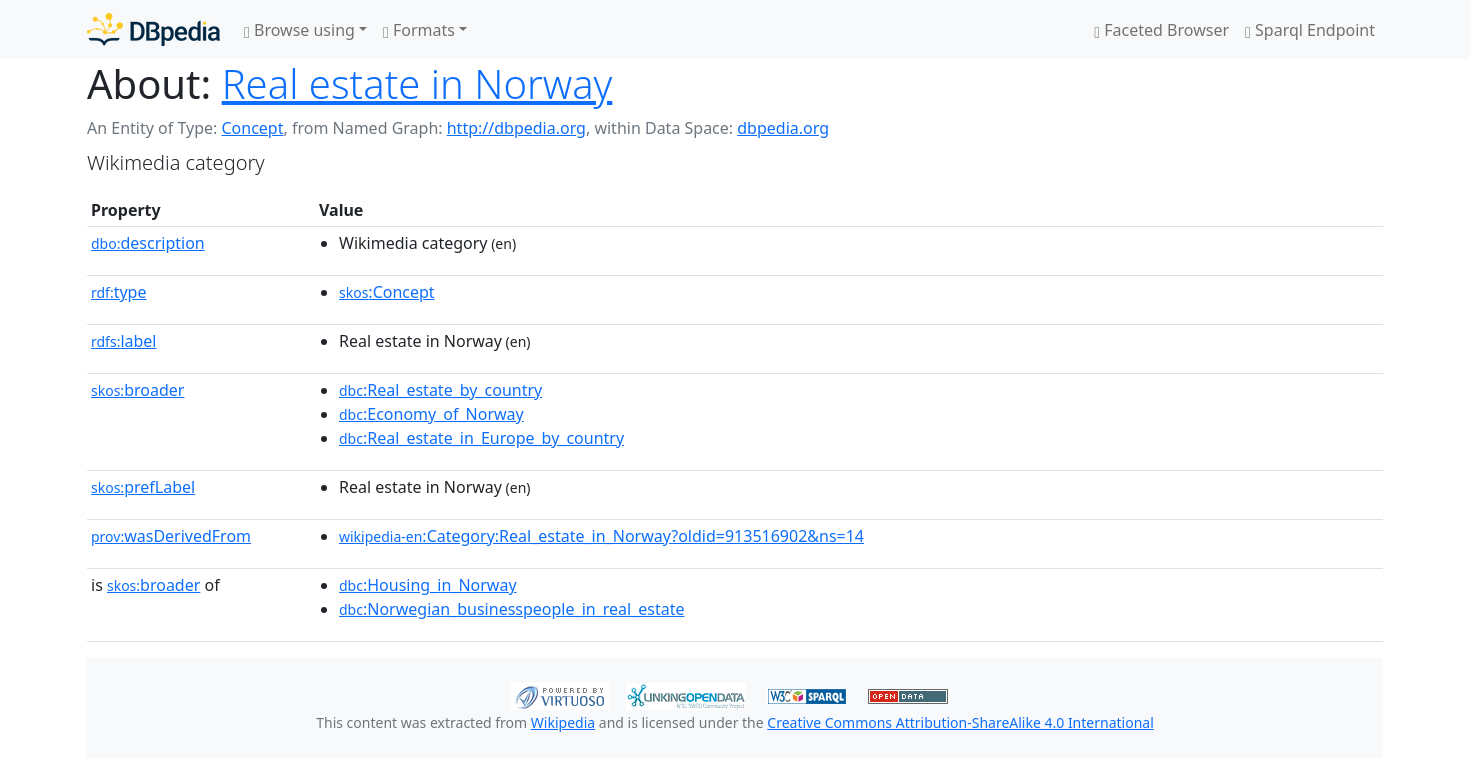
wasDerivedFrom (171, 536)
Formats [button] (419, 30)
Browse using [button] (299, 30)
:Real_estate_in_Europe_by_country (481, 438)
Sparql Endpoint (1310, 30)
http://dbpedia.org (516, 128)
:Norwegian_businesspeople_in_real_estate (512, 609)
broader (137, 390)
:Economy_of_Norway (431, 414)
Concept (252, 128)
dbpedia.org (783, 128)
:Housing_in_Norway (428, 585)
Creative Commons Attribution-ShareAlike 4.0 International (960, 722)
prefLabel (143, 487)
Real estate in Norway (417, 83)
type (119, 292)
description (148, 243)
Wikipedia (563, 722)
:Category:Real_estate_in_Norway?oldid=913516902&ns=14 (601, 536)
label (124, 341)
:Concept (387, 292)
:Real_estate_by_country (440, 390)
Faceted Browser (1161, 30)
